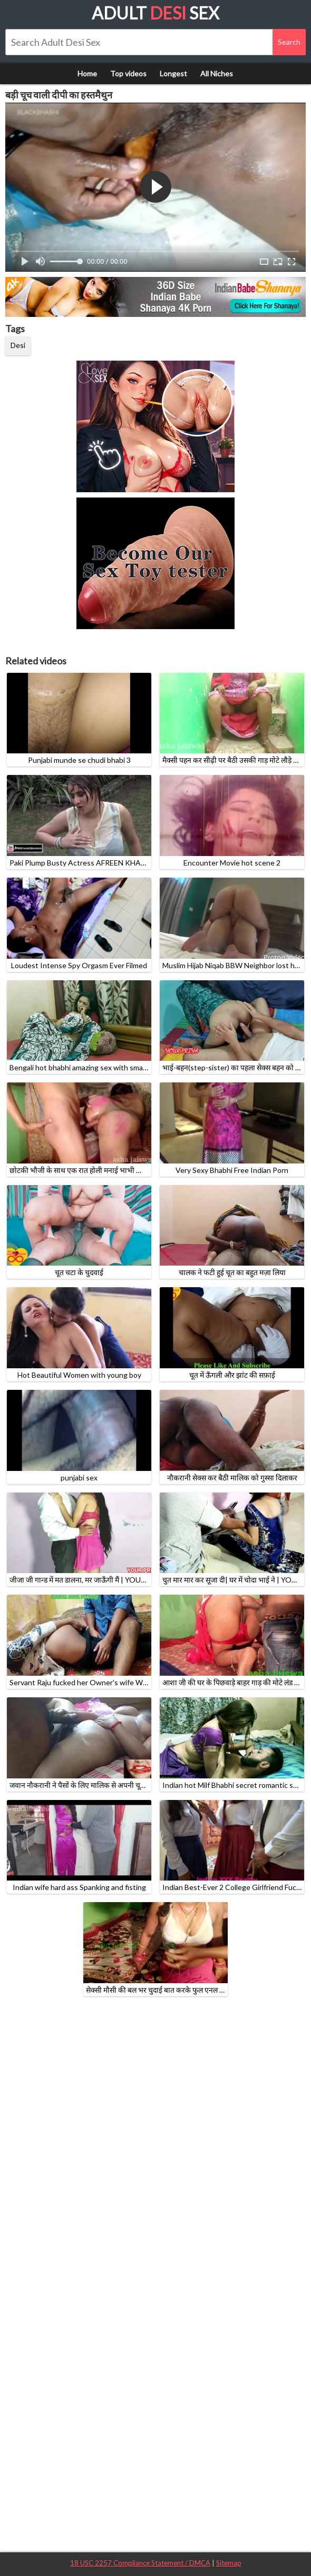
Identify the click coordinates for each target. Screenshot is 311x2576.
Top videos (128, 73)
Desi (18, 345)
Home (87, 73)
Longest (173, 73)
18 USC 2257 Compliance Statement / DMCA (140, 2563)
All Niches (216, 73)
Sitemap (228, 2563)
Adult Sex (155, 13)
